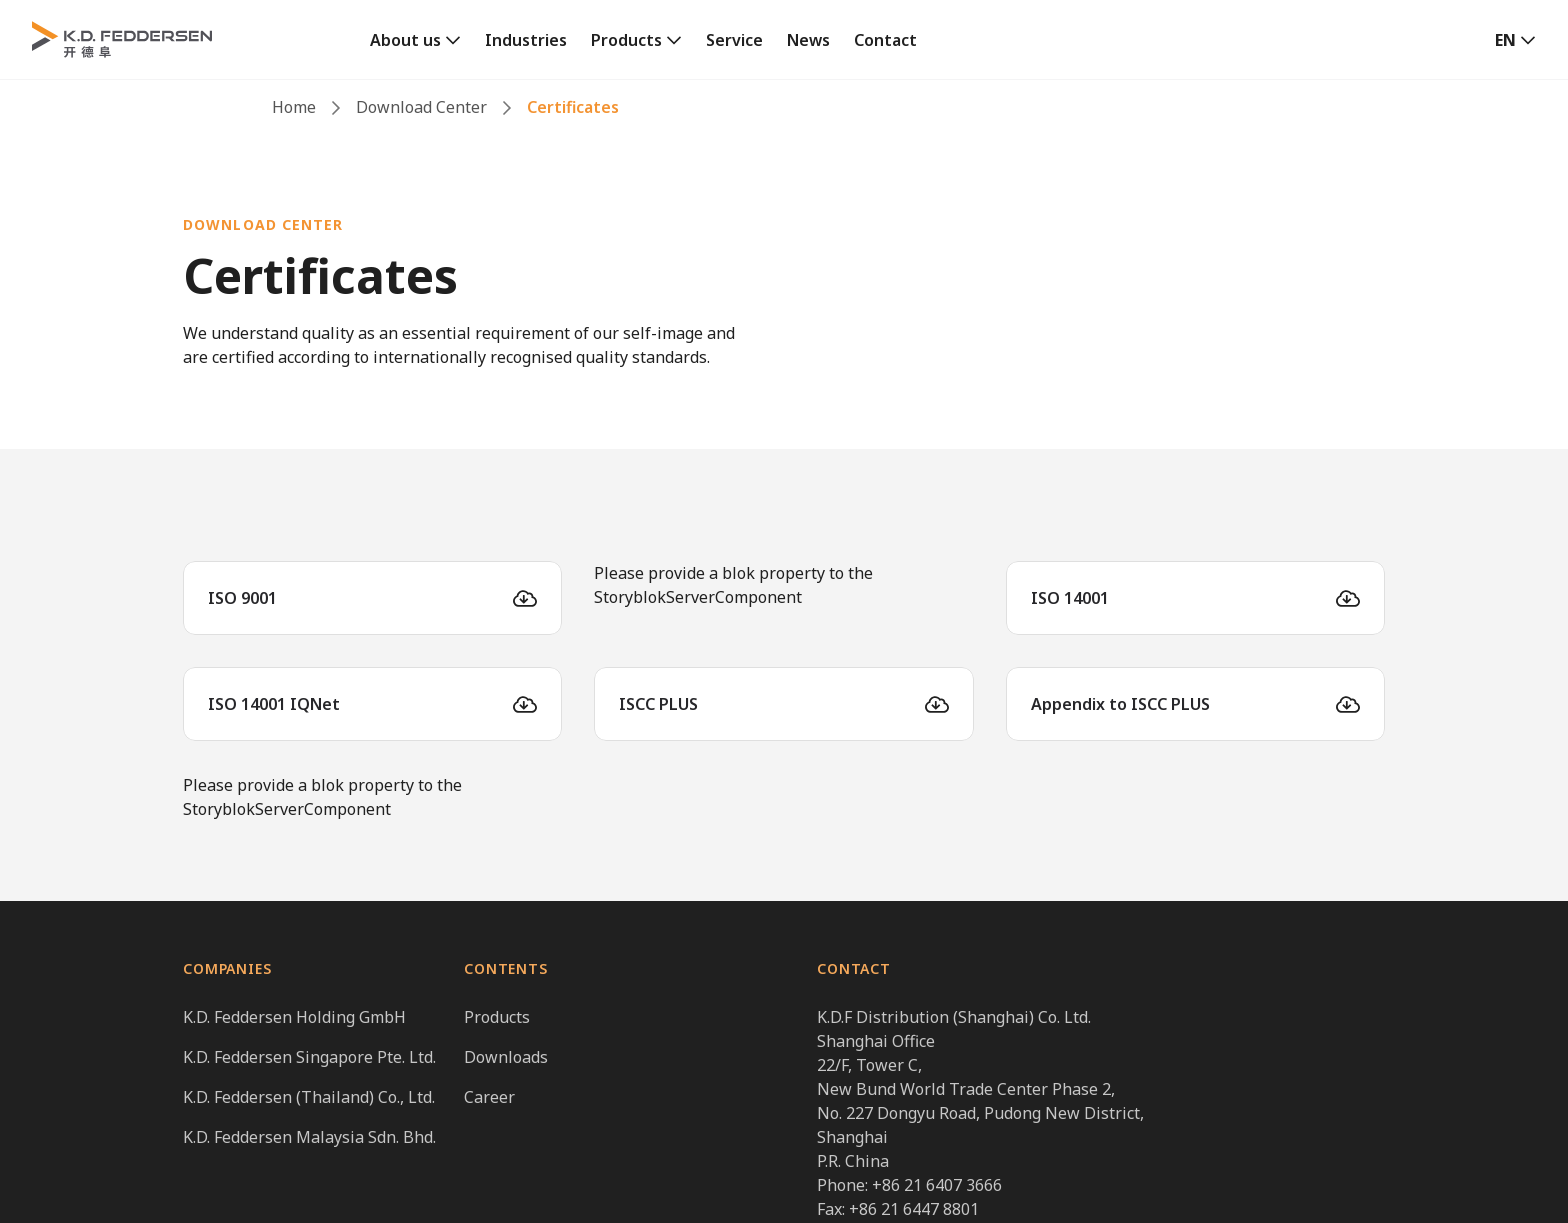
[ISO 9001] (372, 598)
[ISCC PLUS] (783, 704)
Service (734, 40)
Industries (526, 40)
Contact (885, 40)
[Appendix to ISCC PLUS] (1195, 704)
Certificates (573, 107)
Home (294, 107)
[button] (1515, 40)
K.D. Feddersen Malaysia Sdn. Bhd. (309, 1137)
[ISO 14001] (1195, 598)
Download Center (421, 107)
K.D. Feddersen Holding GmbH (294, 1017)
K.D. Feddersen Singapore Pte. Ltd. (309, 1057)
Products (626, 40)
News (808, 40)
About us (405, 40)
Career (489, 1097)
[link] (415, 40)
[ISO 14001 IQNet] (372, 704)
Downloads (506, 1057)
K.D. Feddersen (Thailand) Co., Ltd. (309, 1097)
